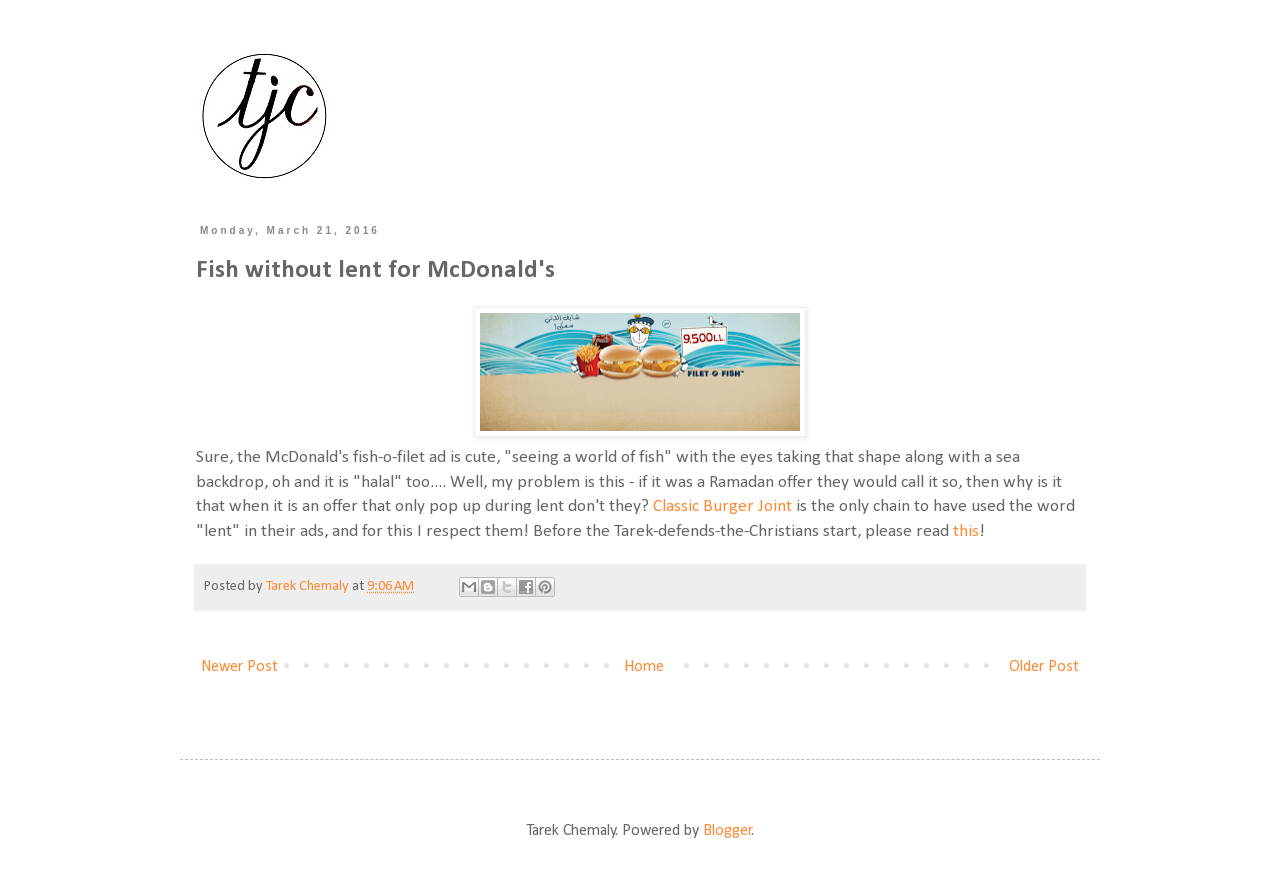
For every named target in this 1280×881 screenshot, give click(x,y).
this (966, 531)
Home (644, 667)
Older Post (1044, 667)
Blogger (727, 831)
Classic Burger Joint (722, 506)
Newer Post (239, 667)
